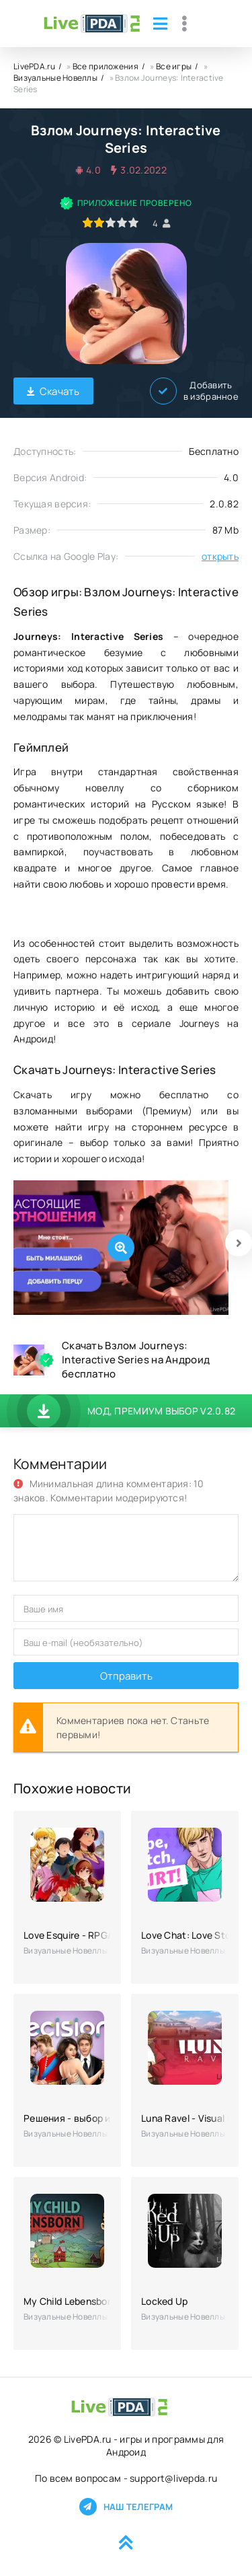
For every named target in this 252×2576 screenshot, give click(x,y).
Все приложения (105, 66)
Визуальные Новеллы (55, 77)
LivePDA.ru (34, 66)
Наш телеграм (126, 2506)
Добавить (194, 391)
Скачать (53, 391)
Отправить (126, 1676)
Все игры (174, 66)
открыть (220, 556)
